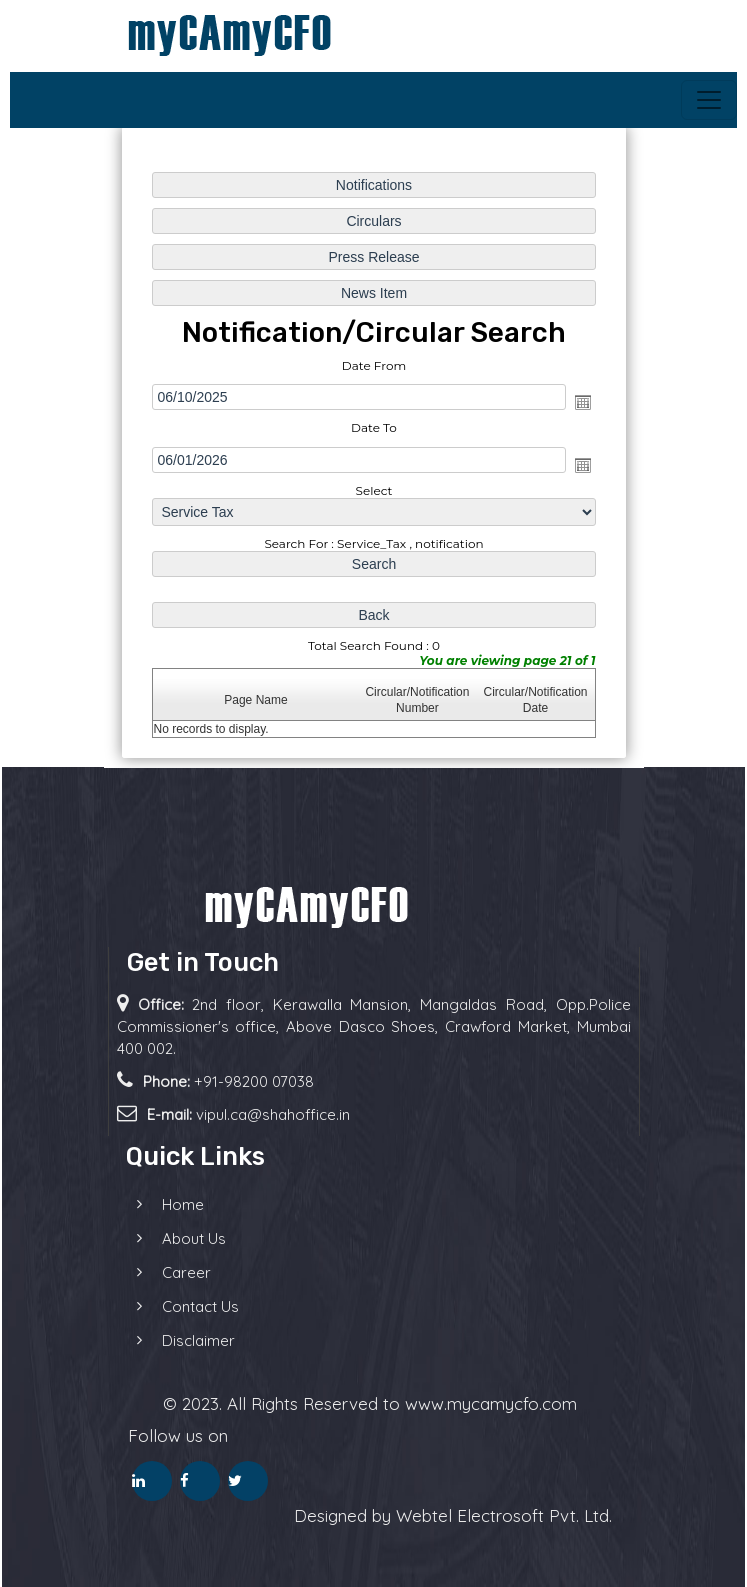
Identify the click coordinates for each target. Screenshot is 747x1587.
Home (153, 1204)
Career (156, 1272)
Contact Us (170, 1306)
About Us (164, 1238)
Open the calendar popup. (580, 403)
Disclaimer (168, 1340)
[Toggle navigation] (709, 100)
